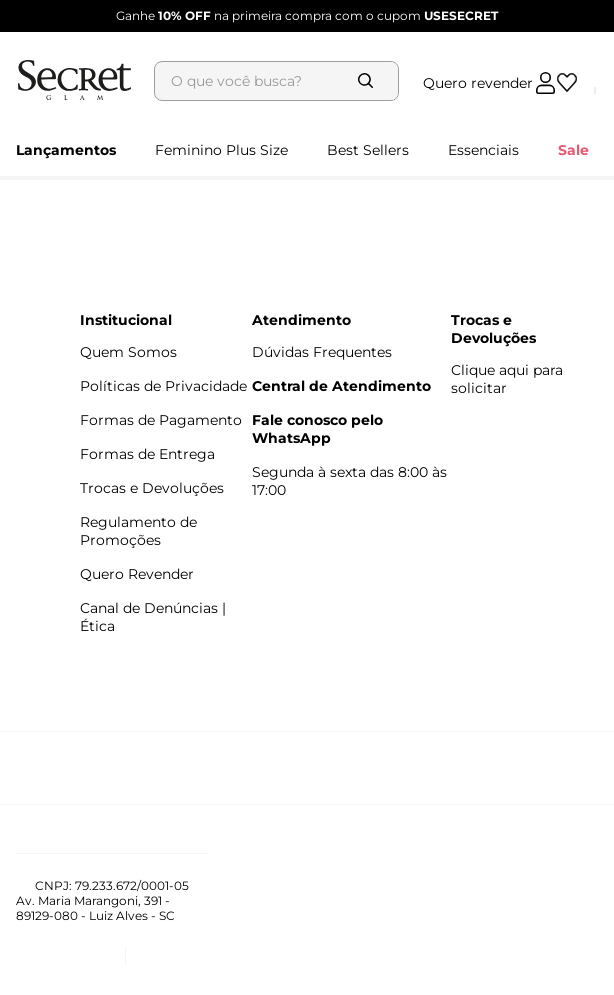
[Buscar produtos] (386, 49)
